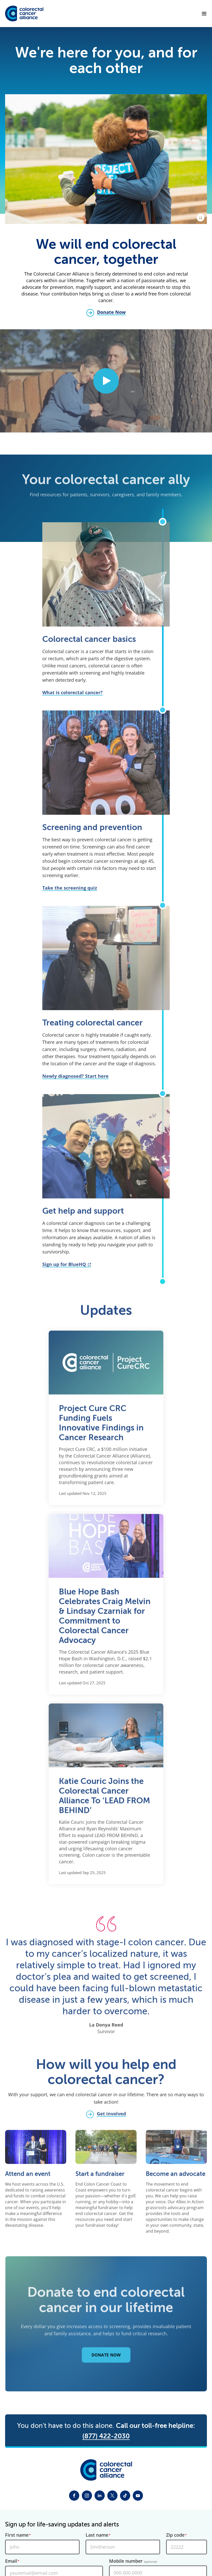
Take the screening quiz (69, 891)
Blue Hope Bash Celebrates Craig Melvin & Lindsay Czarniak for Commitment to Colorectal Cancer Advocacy (105, 1619)
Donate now (106, 2358)
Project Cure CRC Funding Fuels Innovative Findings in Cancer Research (101, 1426)
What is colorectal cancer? (72, 696)
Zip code (175, 2535)
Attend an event (27, 2177)
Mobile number (133, 2561)
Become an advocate (175, 2177)
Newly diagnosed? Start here (75, 1080)
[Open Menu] (204, 13)
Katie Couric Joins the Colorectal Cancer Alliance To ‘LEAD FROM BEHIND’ (104, 1799)
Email (11, 2561)
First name (17, 2535)
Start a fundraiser (99, 2177)
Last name (97, 2535)
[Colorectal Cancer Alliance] (24, 13)
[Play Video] (106, 384)
